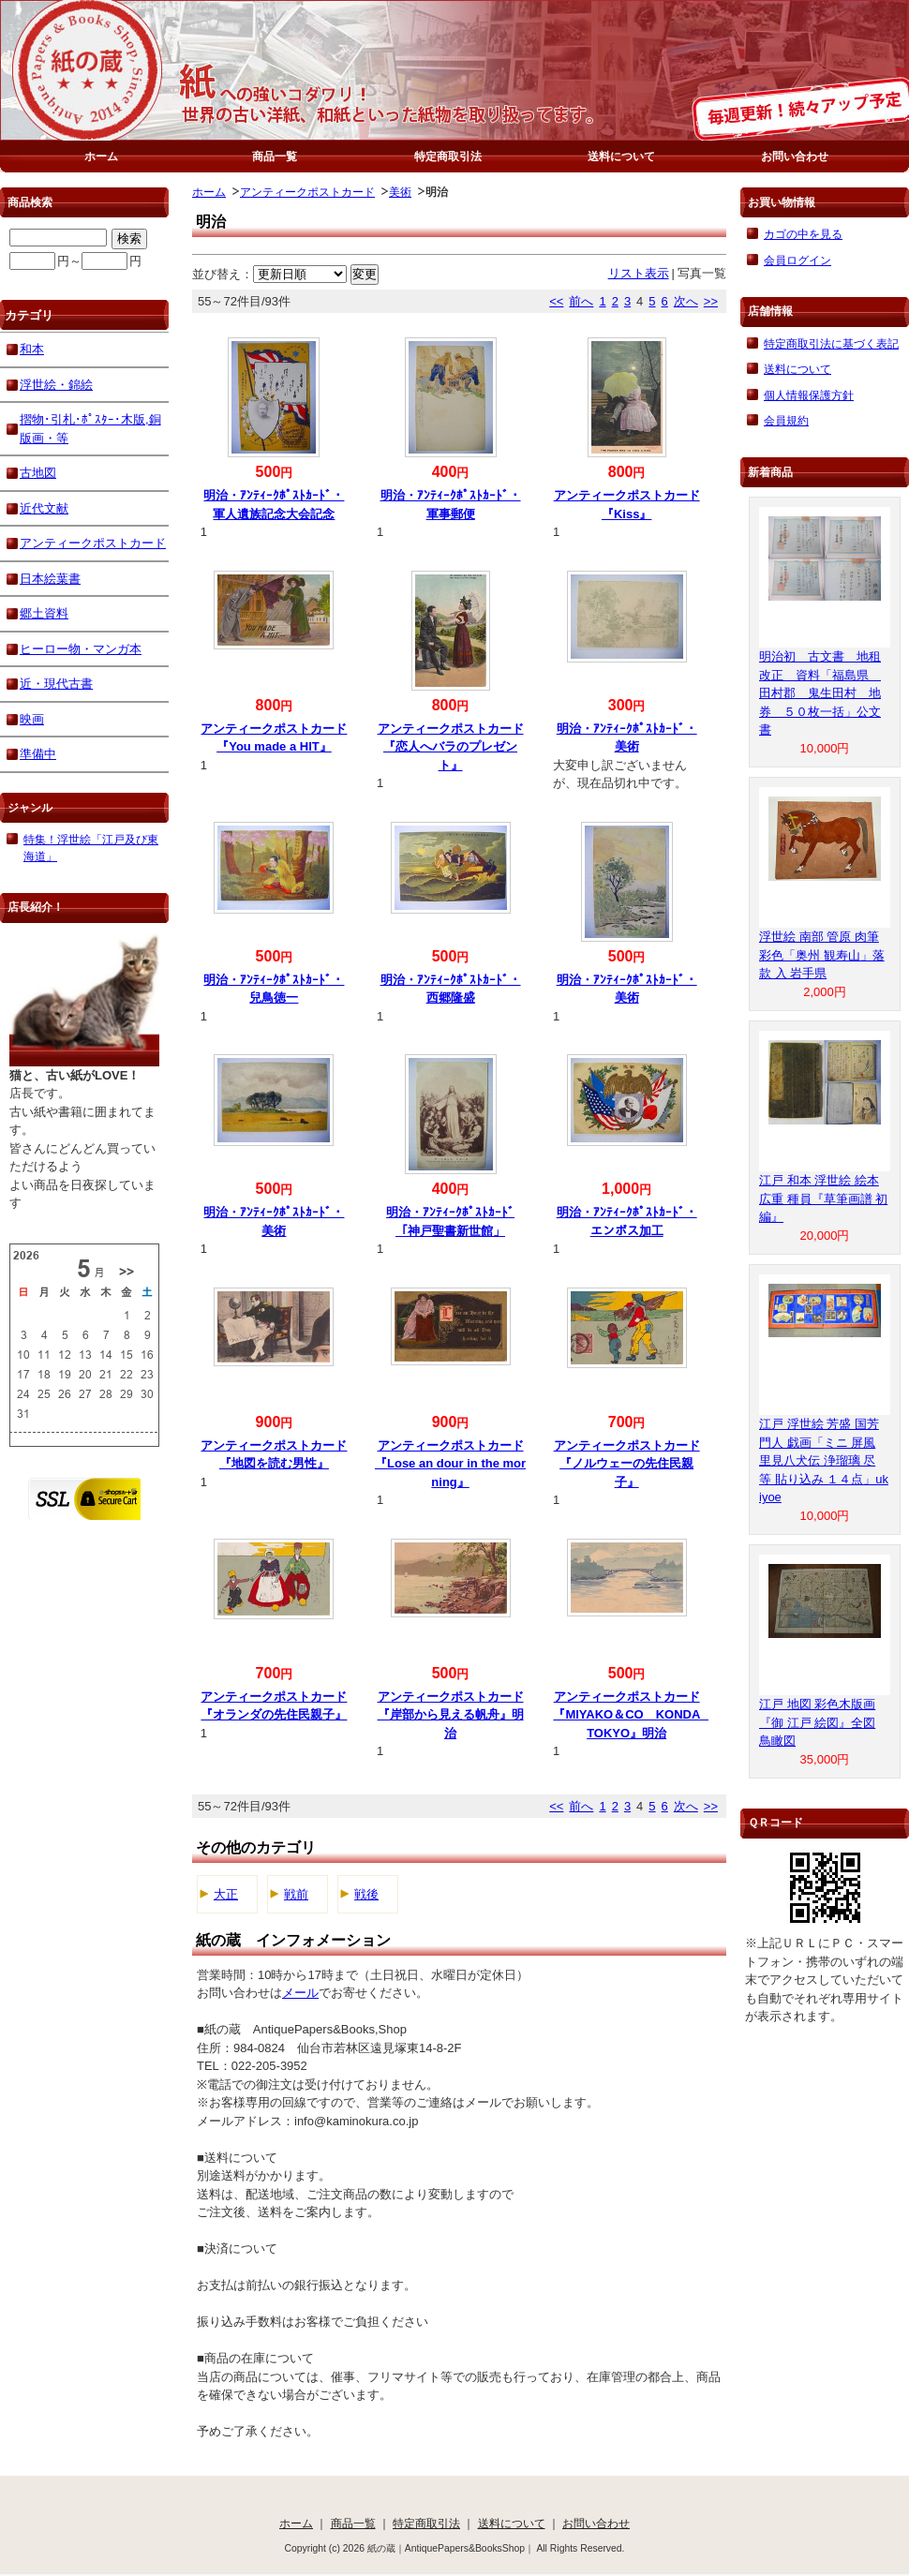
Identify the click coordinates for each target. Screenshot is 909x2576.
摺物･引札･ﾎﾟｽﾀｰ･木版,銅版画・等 (90, 428)
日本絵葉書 (50, 579)
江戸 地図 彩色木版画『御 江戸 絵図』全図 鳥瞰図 (817, 1722)
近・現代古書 (56, 684)
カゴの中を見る (803, 234)
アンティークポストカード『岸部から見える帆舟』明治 (451, 1715)
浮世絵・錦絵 (56, 385)
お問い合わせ (794, 156)
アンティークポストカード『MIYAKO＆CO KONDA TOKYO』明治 (632, 1715)
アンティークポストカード (307, 192)
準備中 (38, 754)
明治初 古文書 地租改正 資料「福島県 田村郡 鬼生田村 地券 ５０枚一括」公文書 (820, 693)
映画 (32, 719)
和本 (32, 349)
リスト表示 (638, 273)
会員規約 (786, 420)
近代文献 (44, 508)
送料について (621, 156)
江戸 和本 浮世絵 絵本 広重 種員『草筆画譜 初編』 (823, 1198)
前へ (581, 301)
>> (711, 301)
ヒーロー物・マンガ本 (81, 649)
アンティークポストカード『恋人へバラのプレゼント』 (451, 747)
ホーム (101, 156)
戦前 (296, 1894)
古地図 (38, 473)
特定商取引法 (448, 156)
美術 (400, 192)
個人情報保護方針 (809, 395)
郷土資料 (44, 613)
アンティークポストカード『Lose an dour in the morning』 (450, 1463)
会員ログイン (797, 260)
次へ (686, 301)
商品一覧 (274, 156)
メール (300, 1993)
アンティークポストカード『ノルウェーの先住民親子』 (627, 1463)
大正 (226, 1894)
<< (556, 301)
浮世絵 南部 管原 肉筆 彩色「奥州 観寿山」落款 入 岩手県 (822, 955)
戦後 (366, 1894)
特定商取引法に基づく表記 (831, 343)
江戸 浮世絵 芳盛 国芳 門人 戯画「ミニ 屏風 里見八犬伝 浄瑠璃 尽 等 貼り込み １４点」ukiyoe (823, 1460)
